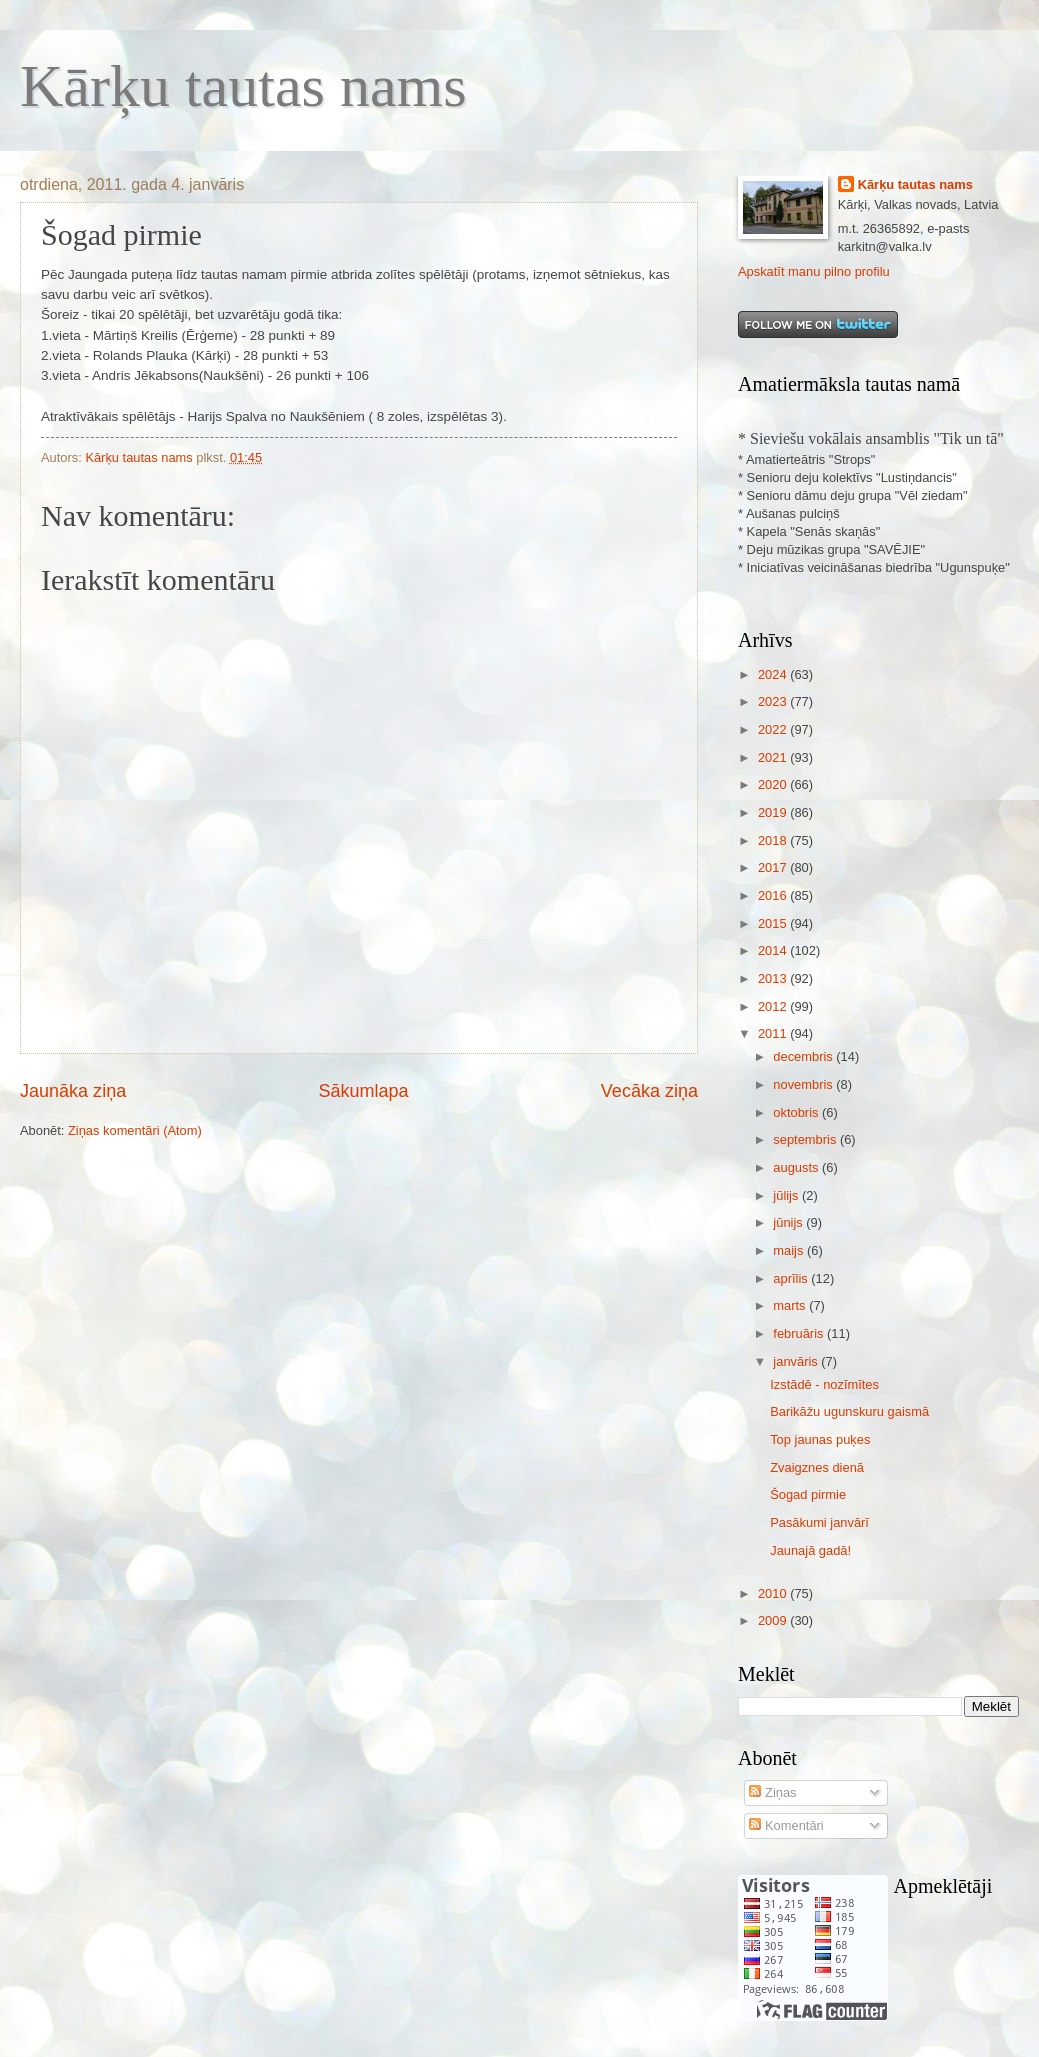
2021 (774, 757)
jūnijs (789, 1222)
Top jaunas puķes (820, 1439)
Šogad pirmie (808, 1494)
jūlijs (787, 1195)
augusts (797, 1167)
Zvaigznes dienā (817, 1467)
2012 (774, 1006)
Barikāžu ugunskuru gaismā (849, 1411)
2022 (774, 729)
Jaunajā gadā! (810, 1550)
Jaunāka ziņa (73, 1091)
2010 (774, 1593)
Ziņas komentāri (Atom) (135, 1130)
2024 (774, 674)
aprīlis (792, 1278)
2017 (774, 867)
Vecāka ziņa (649, 1091)
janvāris (797, 1361)
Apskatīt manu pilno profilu (814, 271)
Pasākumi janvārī (819, 1522)
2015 (774, 923)
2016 (774, 895)
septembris (806, 1139)
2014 (774, 950)
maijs (790, 1250)
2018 (774, 840)
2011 (774, 1033)
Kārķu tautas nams (243, 86)
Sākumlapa (363, 1091)
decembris (804, 1056)
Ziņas (772, 1792)
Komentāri (786, 1825)
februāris (800, 1333)
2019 (774, 812)
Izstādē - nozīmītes (824, 1384)
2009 (774, 1620)
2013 (774, 978)
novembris (804, 1084)
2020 (774, 784)
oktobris (797, 1112)
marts (791, 1305)
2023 (774, 701)
